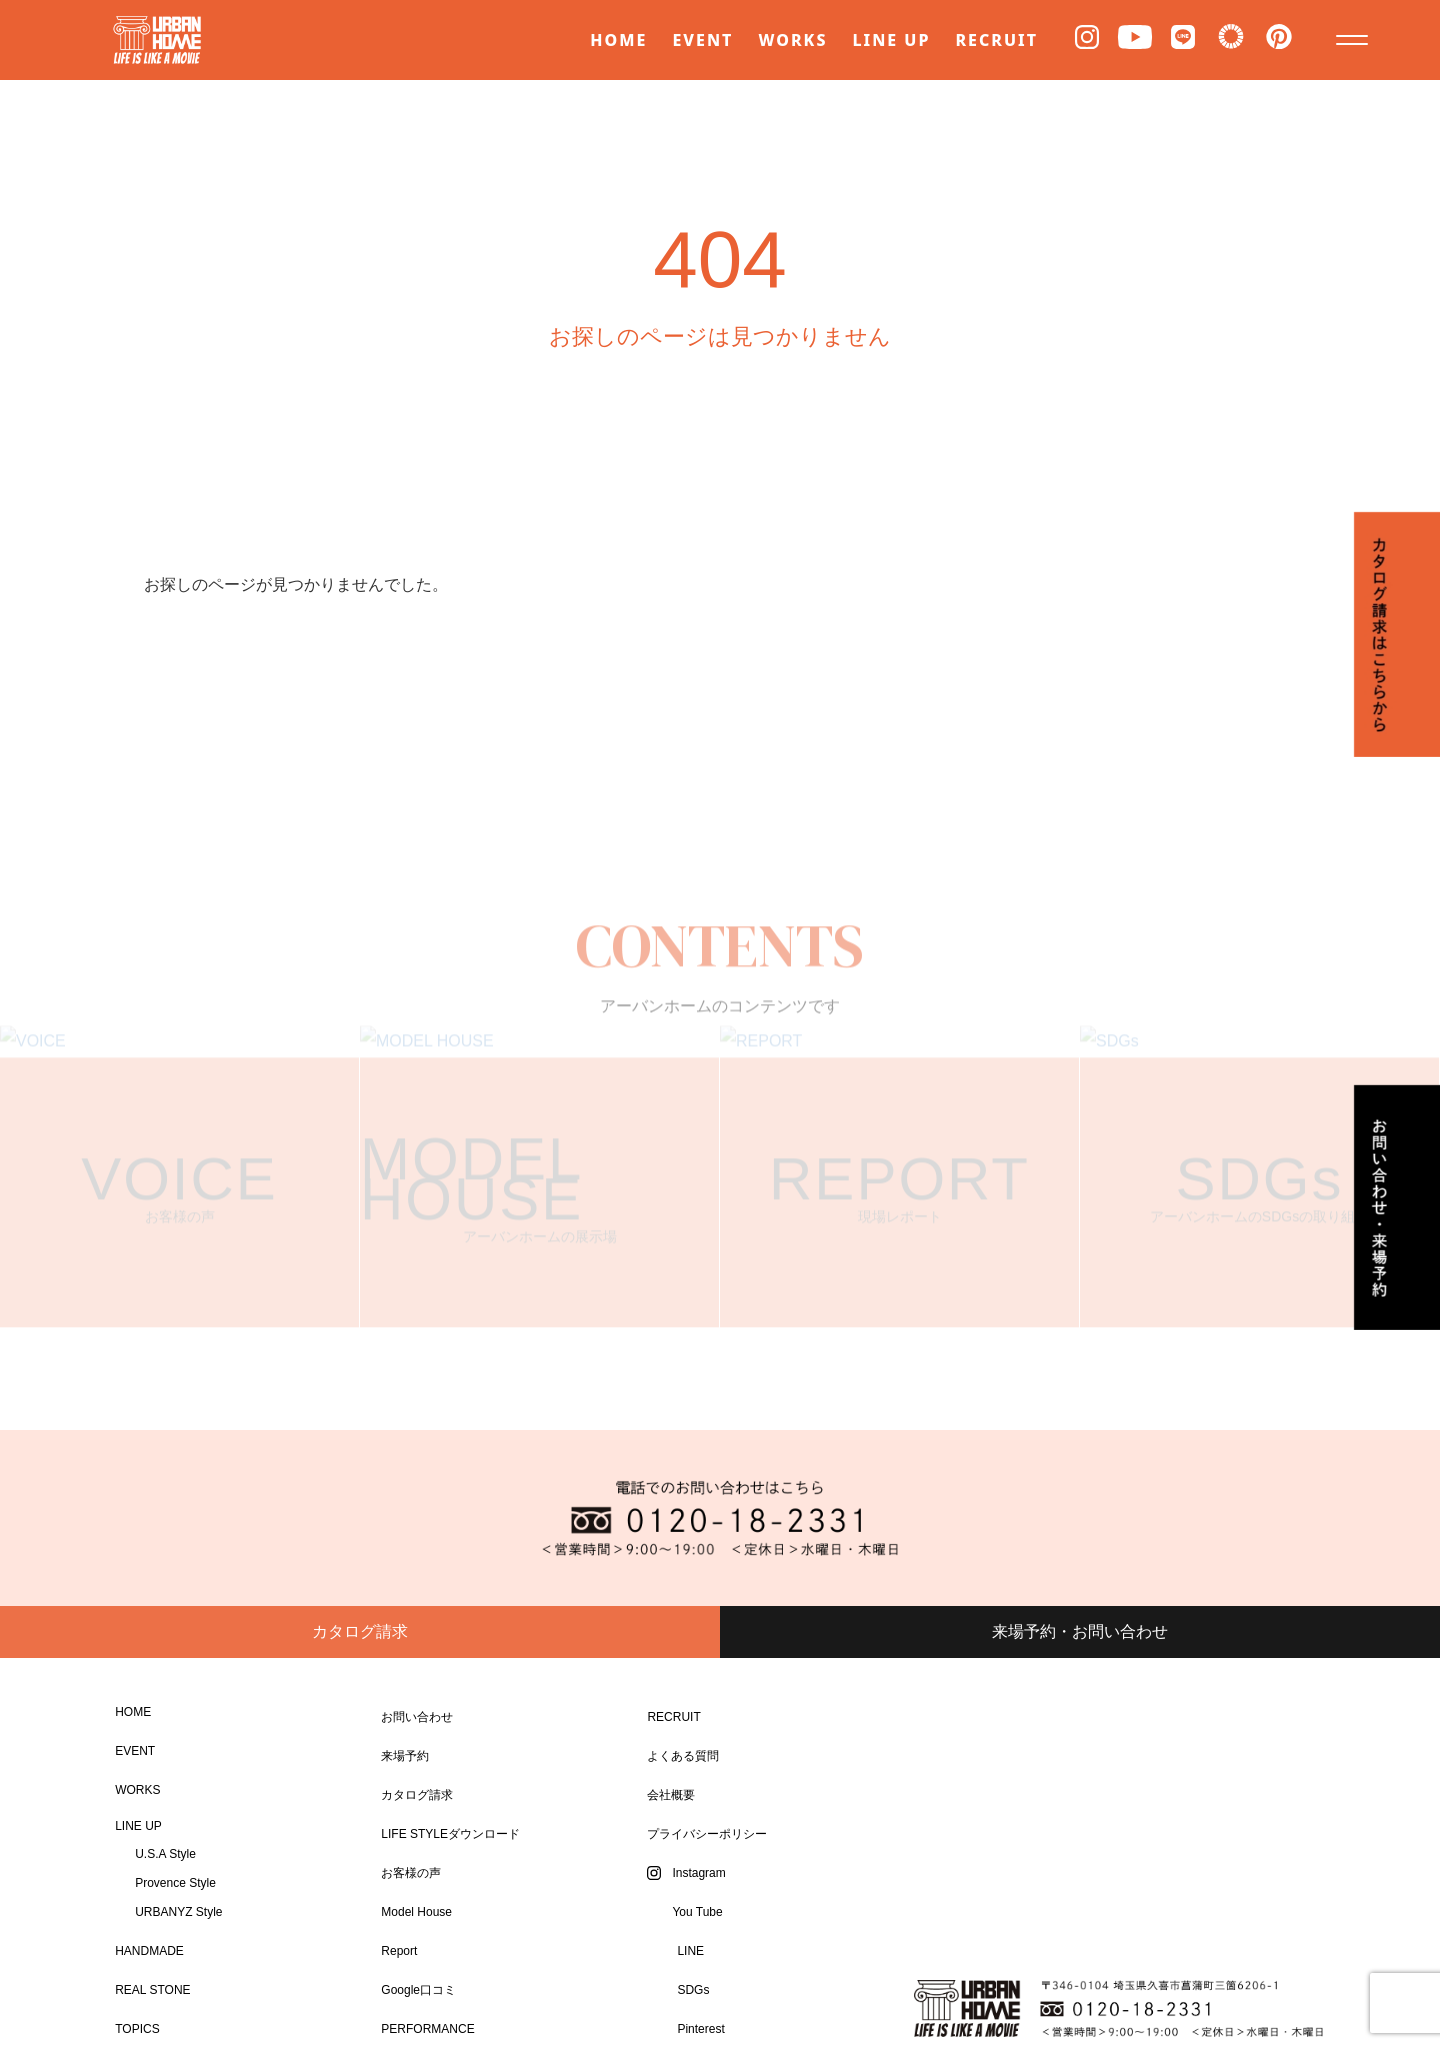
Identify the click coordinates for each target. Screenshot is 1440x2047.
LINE (690, 1951)
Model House (416, 1912)
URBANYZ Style (178, 1912)
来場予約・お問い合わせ (1080, 1631)
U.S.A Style (165, 1854)
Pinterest (700, 2029)
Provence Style (175, 1883)
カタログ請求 (360, 1631)
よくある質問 (683, 1756)
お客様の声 (411, 1873)
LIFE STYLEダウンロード (450, 1834)
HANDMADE (149, 1951)
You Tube (697, 1912)
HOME (618, 40)
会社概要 (671, 1795)
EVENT (702, 40)
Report (399, 1951)
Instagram (698, 1873)
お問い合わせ (417, 1717)
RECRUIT (996, 40)
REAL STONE (152, 1990)
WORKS (792, 40)
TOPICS (137, 2029)
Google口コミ (418, 1990)
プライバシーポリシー (707, 1834)
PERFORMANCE (427, 2029)
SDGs (693, 1990)
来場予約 (405, 1756)
